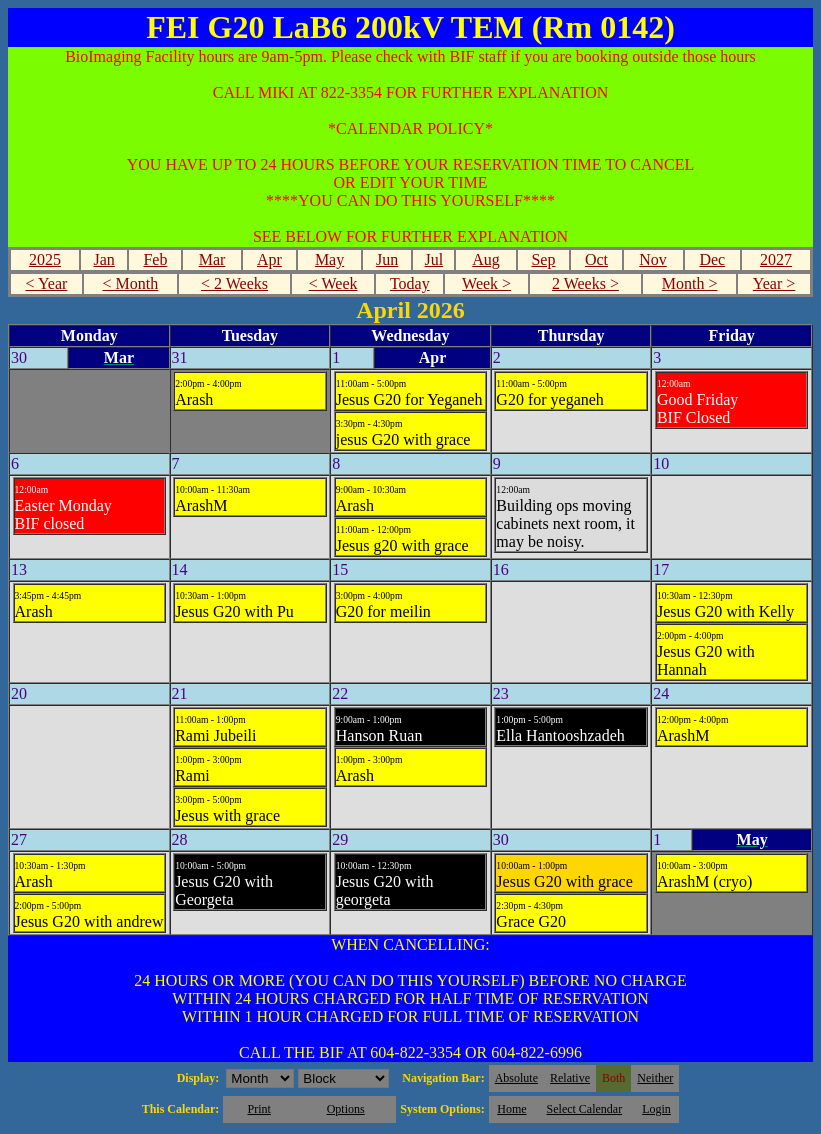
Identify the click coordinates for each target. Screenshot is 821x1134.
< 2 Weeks (234, 283)
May (329, 259)
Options (346, 1109)
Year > (774, 283)
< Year (46, 283)
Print (258, 1109)
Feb (155, 259)
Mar (212, 259)
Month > (690, 283)
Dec (712, 259)
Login (656, 1109)
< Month (131, 283)
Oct (596, 259)
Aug (486, 259)
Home (511, 1109)
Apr (269, 259)
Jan (104, 259)
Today (410, 283)
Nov (653, 259)
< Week (333, 283)
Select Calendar (585, 1109)
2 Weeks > (585, 283)
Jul (434, 259)
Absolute (516, 1078)
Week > (486, 283)
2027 (776, 259)
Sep (543, 259)
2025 (45, 259)
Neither (655, 1078)
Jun (387, 259)
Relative (570, 1078)
